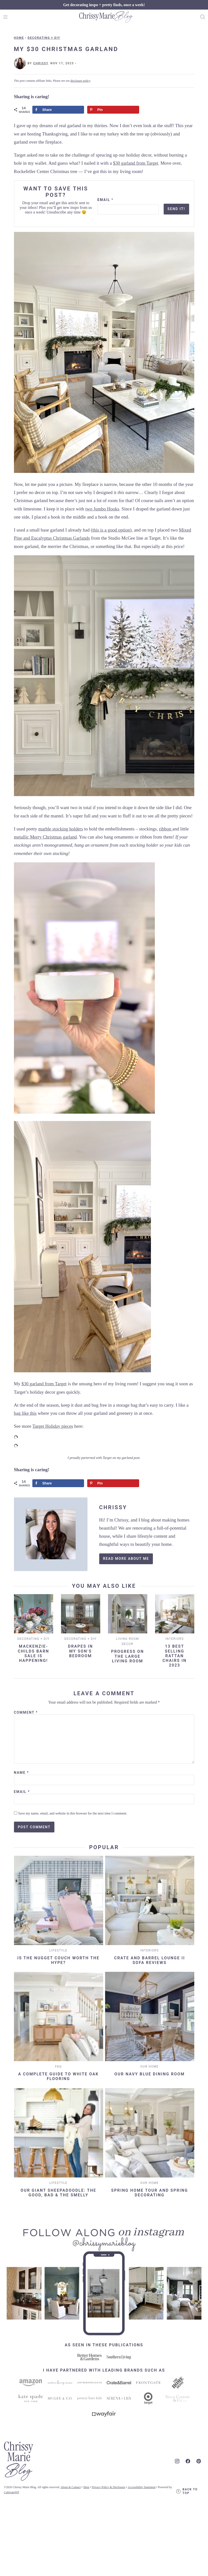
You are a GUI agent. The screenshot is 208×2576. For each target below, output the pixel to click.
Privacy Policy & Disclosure (108, 2487)
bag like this (25, 1413)
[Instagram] (177, 2461)
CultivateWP (11, 2492)
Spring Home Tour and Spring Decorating (149, 2192)
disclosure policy (80, 80)
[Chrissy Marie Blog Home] (106, 17)
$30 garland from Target (135, 163)
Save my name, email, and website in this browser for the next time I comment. (72, 1813)
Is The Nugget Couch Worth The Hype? (58, 1960)
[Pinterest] (198, 2461)
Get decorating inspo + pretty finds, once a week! (104, 5)
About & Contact (71, 2487)
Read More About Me (126, 1559)
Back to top (187, 2491)
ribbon (165, 828)
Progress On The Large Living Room (127, 1656)
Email (106, 200)
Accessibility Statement (142, 2487)
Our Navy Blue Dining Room (149, 2074)
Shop (86, 2487)
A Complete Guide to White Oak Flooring (58, 2076)
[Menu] (5, 17)
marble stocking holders (60, 828)
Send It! (176, 209)
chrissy (41, 63)
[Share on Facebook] (58, 110)
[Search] (202, 17)
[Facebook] (188, 2461)
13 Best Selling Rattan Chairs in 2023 (174, 1656)
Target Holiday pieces (52, 1426)
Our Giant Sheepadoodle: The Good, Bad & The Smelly (58, 2192)
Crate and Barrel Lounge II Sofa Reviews (149, 1960)
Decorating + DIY (44, 38)
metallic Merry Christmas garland (45, 837)
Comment (26, 1712)
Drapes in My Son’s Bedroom (80, 1651)
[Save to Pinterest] (113, 110)
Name (21, 1773)
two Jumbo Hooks (102, 508)
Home (19, 38)
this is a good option (111, 530)
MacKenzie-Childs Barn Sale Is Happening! (33, 1653)
